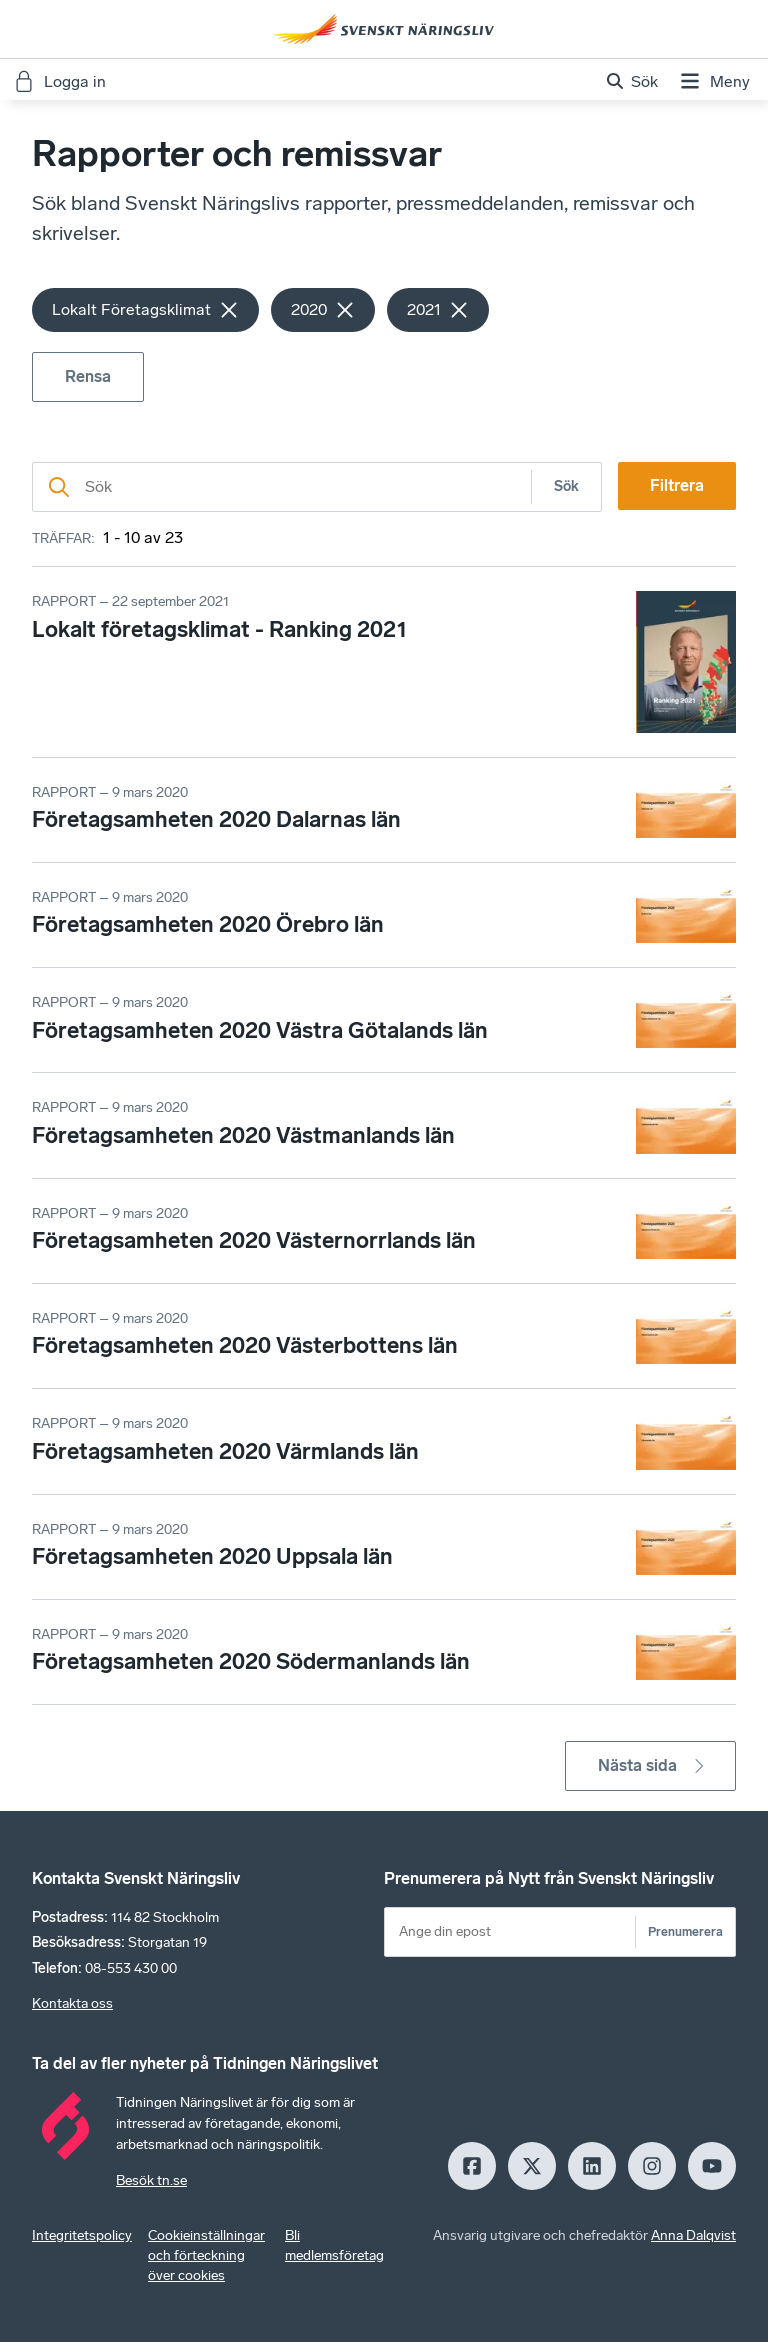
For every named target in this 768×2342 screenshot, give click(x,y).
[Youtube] (712, 2166)
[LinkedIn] (592, 2166)
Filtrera (677, 485)
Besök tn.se (151, 2180)
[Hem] (384, 29)
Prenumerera (685, 1931)
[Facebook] (472, 2166)
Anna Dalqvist (693, 2235)
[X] (532, 2166)
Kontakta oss (72, 2003)
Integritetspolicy (82, 2235)
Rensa (88, 376)
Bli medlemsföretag (334, 2245)
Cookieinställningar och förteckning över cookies (206, 2255)
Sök (566, 486)
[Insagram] (652, 2166)
